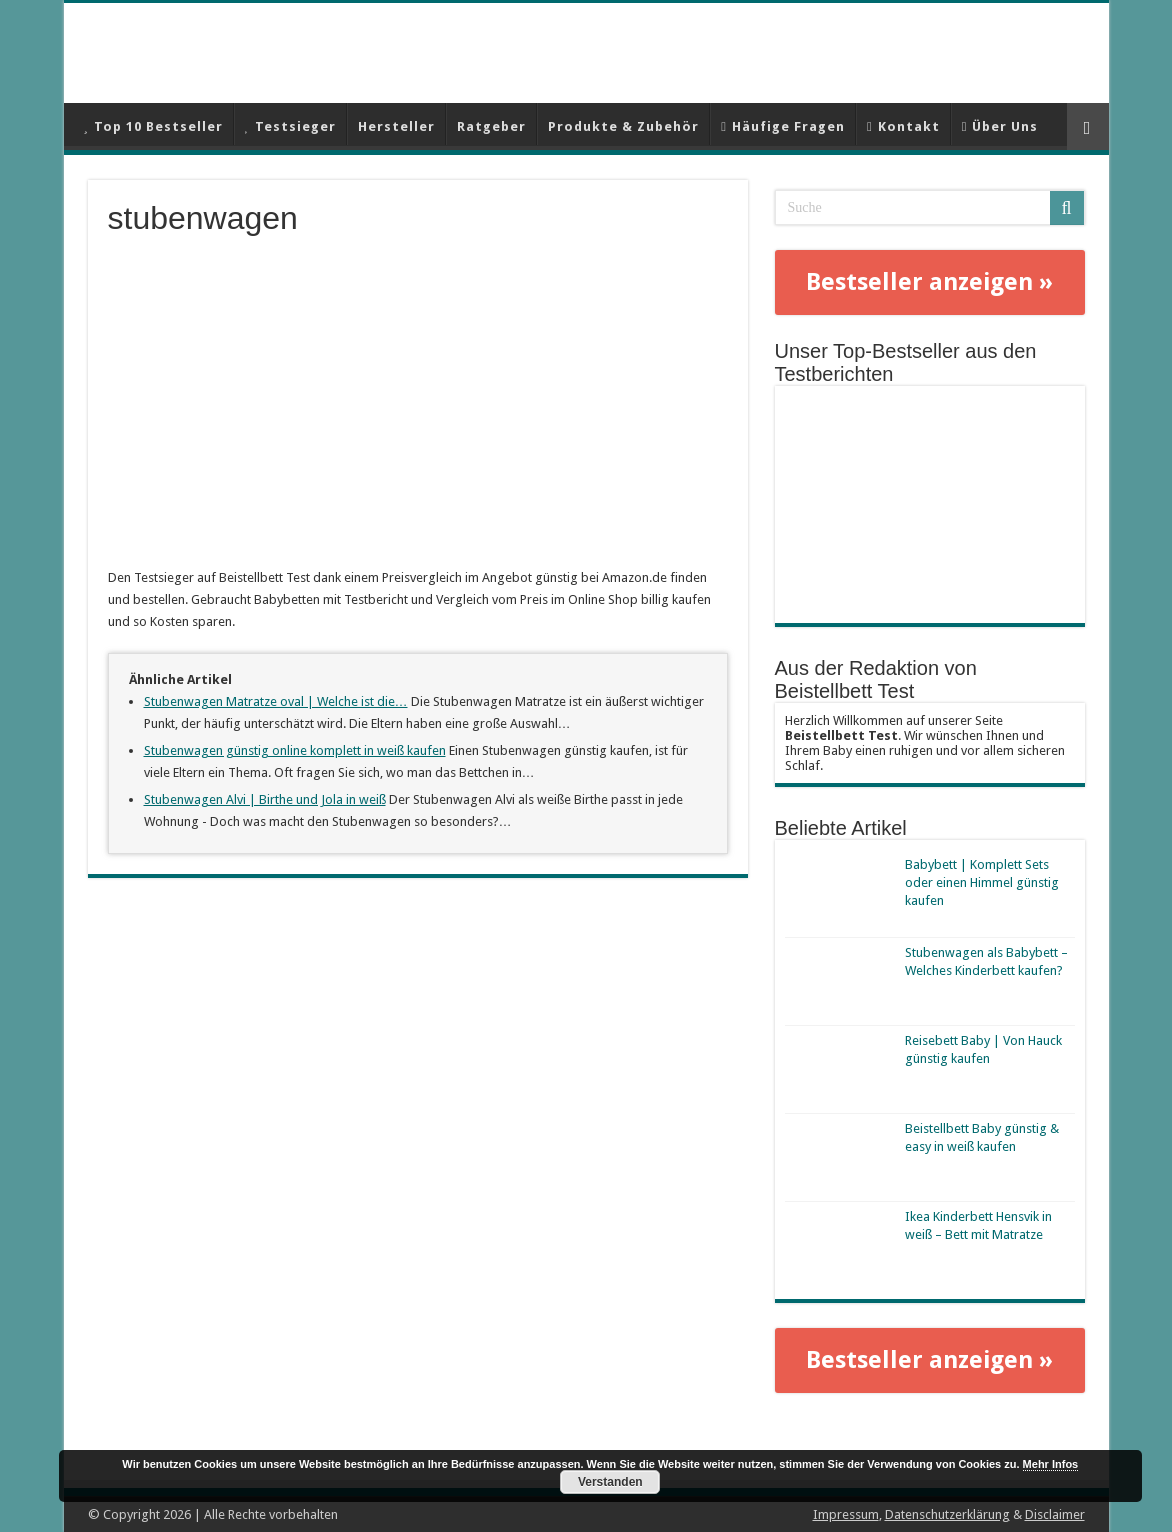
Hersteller (396, 126)
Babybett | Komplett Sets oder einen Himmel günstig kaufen (982, 882)
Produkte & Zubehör (623, 126)
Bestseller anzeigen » (929, 282)
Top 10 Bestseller (153, 126)
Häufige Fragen (783, 126)
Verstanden (610, 1482)
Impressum (846, 1514)
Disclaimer (1055, 1514)
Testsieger (290, 126)
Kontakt (903, 126)
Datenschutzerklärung (947, 1514)
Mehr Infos (1051, 1464)
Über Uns (1000, 126)
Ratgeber (491, 126)
